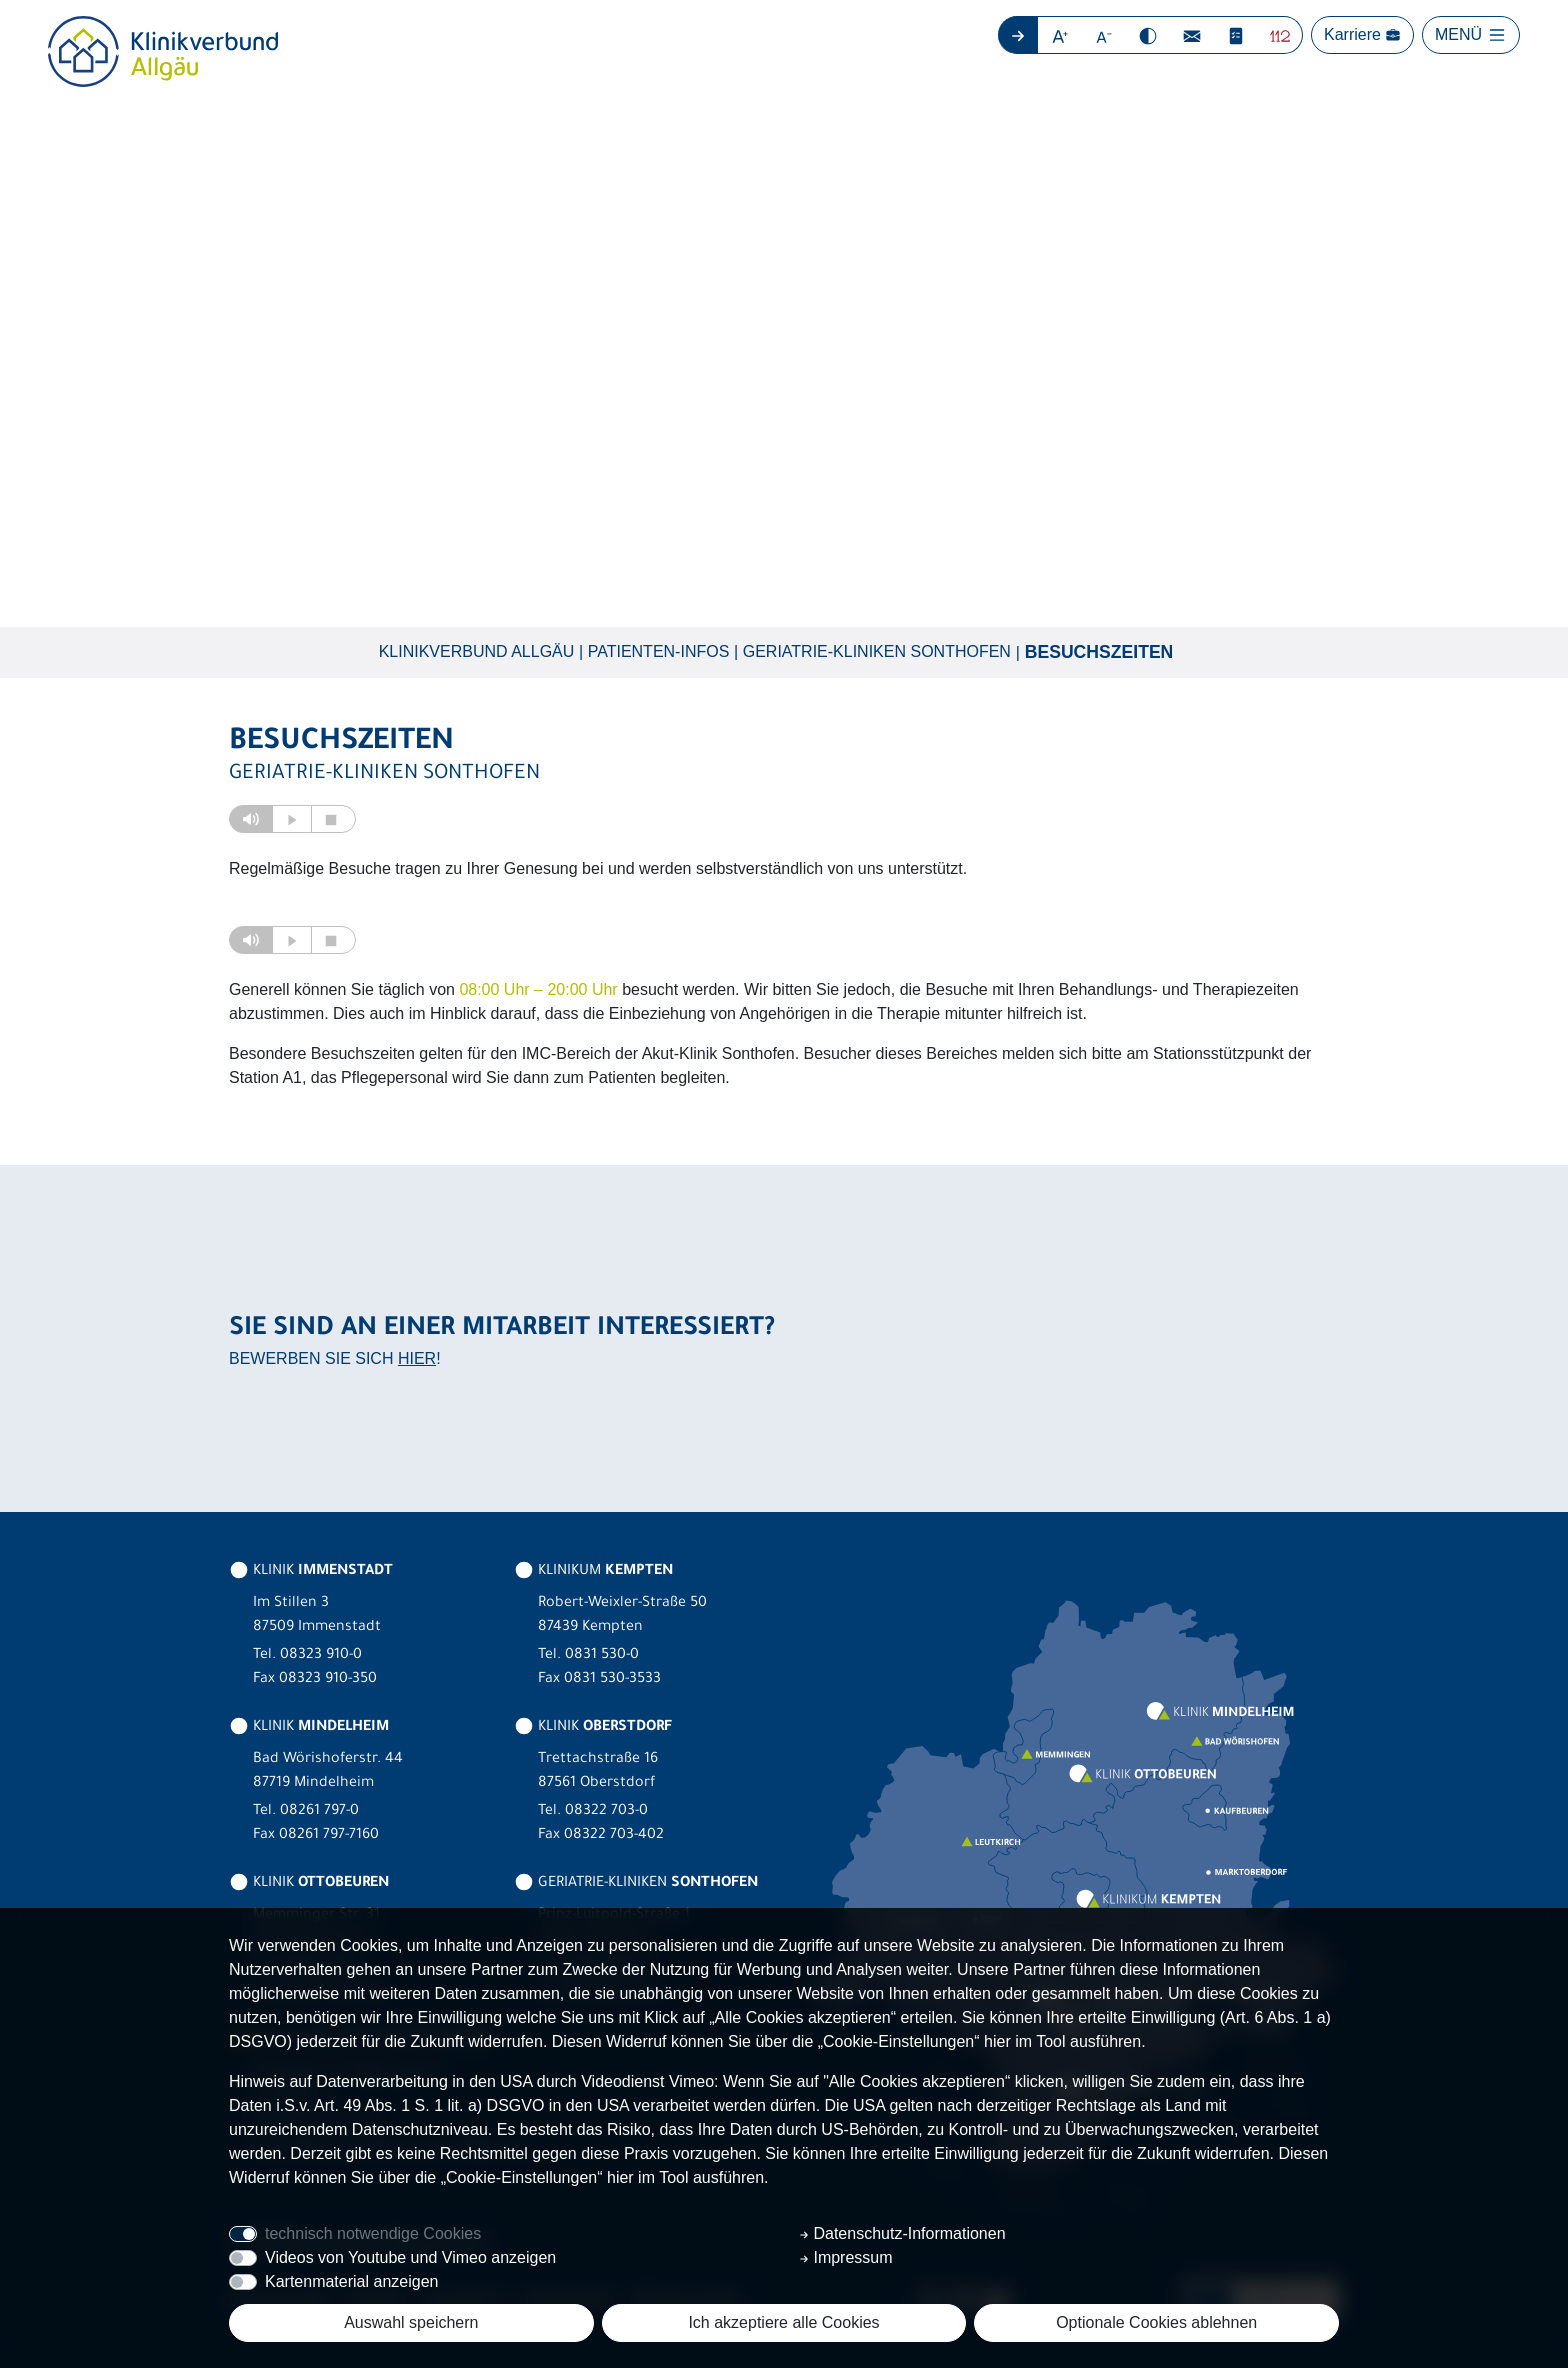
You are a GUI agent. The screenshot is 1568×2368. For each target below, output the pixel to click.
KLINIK (311, 1572)
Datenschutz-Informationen (902, 2233)
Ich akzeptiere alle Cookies (783, 2322)
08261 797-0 (319, 1812)
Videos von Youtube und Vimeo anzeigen (410, 2257)
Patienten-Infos (659, 651)
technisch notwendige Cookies (373, 2233)
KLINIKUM (593, 1572)
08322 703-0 (606, 1812)
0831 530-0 (602, 1656)
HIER (417, 1358)
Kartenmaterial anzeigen (351, 2281)
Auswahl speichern (411, 2322)
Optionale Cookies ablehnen (1156, 2322)
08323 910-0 (321, 1656)
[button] (1060, 35)
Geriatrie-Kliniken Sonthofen (877, 651)
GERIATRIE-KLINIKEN (636, 1884)
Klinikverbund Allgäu (477, 651)
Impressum (846, 2257)
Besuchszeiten (1099, 652)
